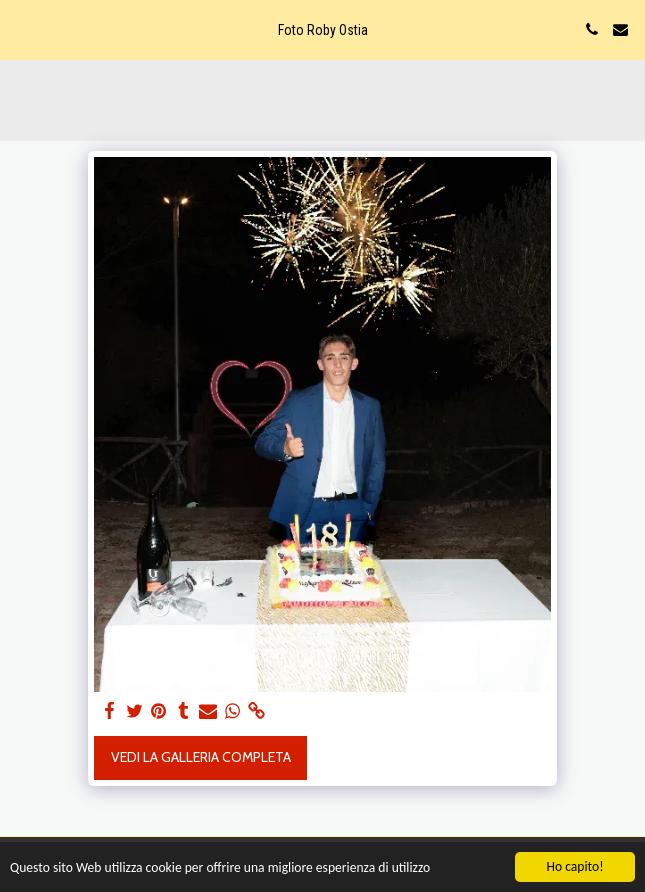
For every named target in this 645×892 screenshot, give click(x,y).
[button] (22, 29)
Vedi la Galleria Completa (201, 757)
